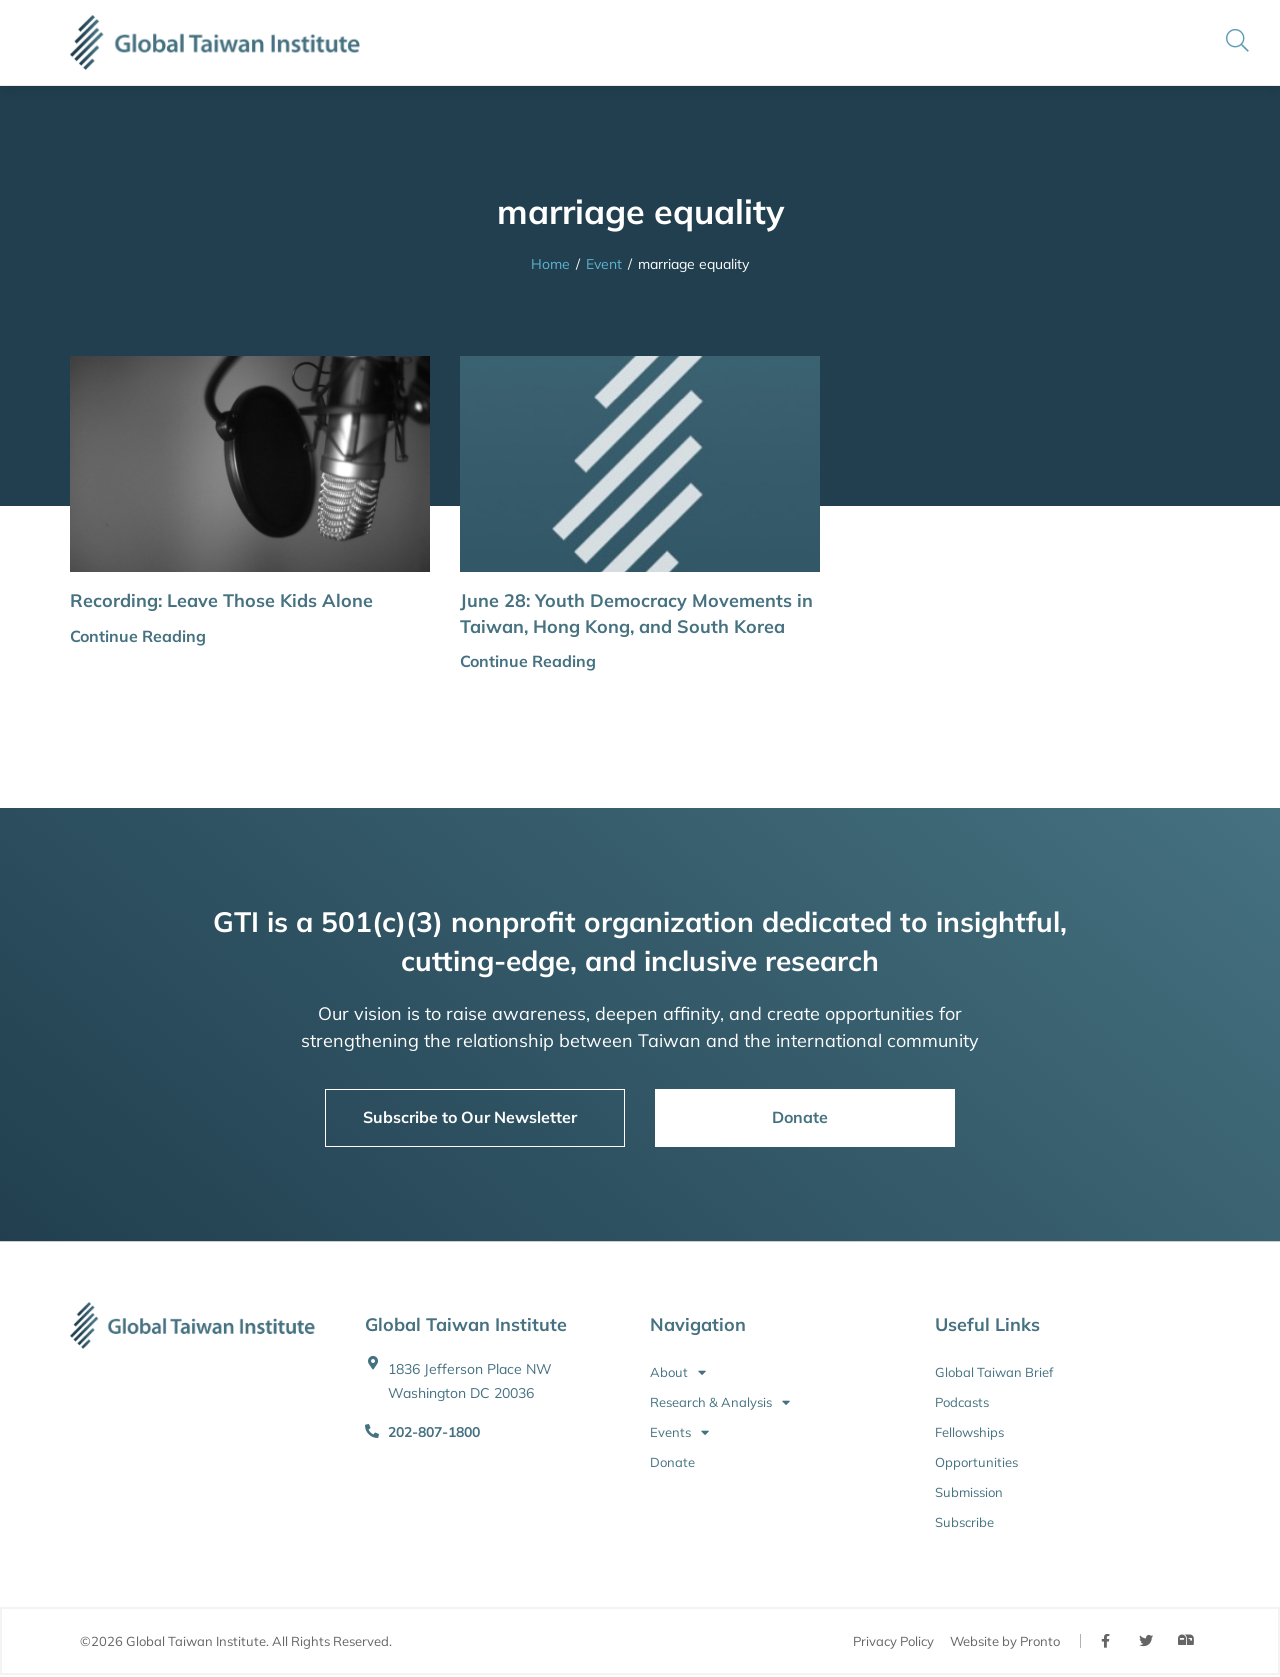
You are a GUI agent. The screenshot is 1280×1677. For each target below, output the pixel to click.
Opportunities (976, 1462)
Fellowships (969, 1432)
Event (604, 264)
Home (550, 264)
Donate (672, 1462)
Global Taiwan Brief (994, 1372)
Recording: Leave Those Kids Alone (221, 600)
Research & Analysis (720, 1402)
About (678, 1372)
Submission (969, 1492)
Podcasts (962, 1402)
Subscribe (964, 1522)
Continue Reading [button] (138, 636)
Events (679, 1432)
